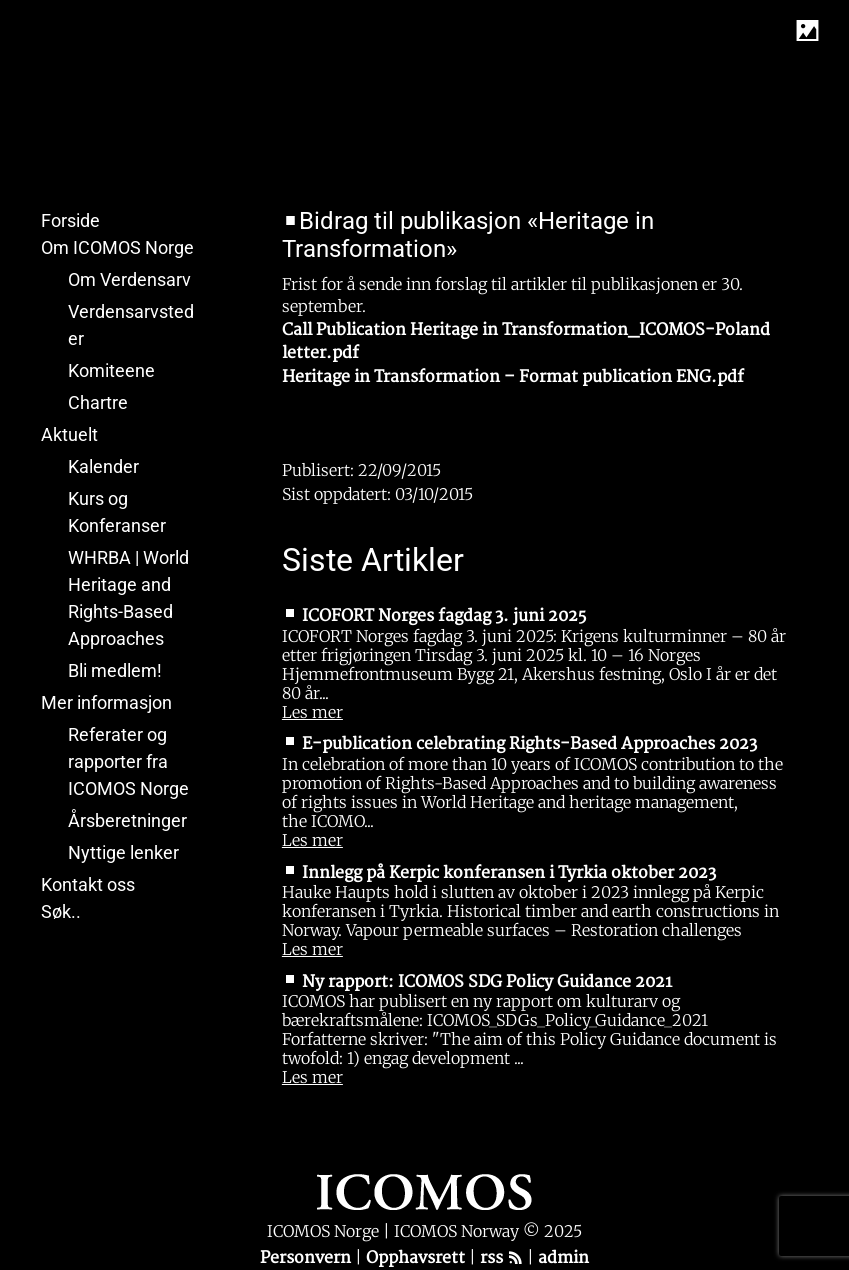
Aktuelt (69, 434)
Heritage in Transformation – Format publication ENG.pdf (513, 377)
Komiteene (111, 370)
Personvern (307, 1258)
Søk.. (61, 911)
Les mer (312, 712)
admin (563, 1258)
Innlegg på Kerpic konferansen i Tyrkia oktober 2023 (509, 873)
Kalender (103, 466)
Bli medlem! (115, 670)
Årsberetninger (127, 820)
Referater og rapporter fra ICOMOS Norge (128, 761)
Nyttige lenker (123, 852)
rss (501, 1258)
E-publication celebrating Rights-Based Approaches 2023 (529, 744)
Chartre (98, 402)
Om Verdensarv (129, 279)
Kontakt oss (88, 884)
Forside (70, 220)
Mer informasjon (106, 702)
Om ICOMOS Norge (117, 247)
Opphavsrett (417, 1258)
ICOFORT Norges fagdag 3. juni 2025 (444, 616)
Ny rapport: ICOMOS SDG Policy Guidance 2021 (487, 982)
